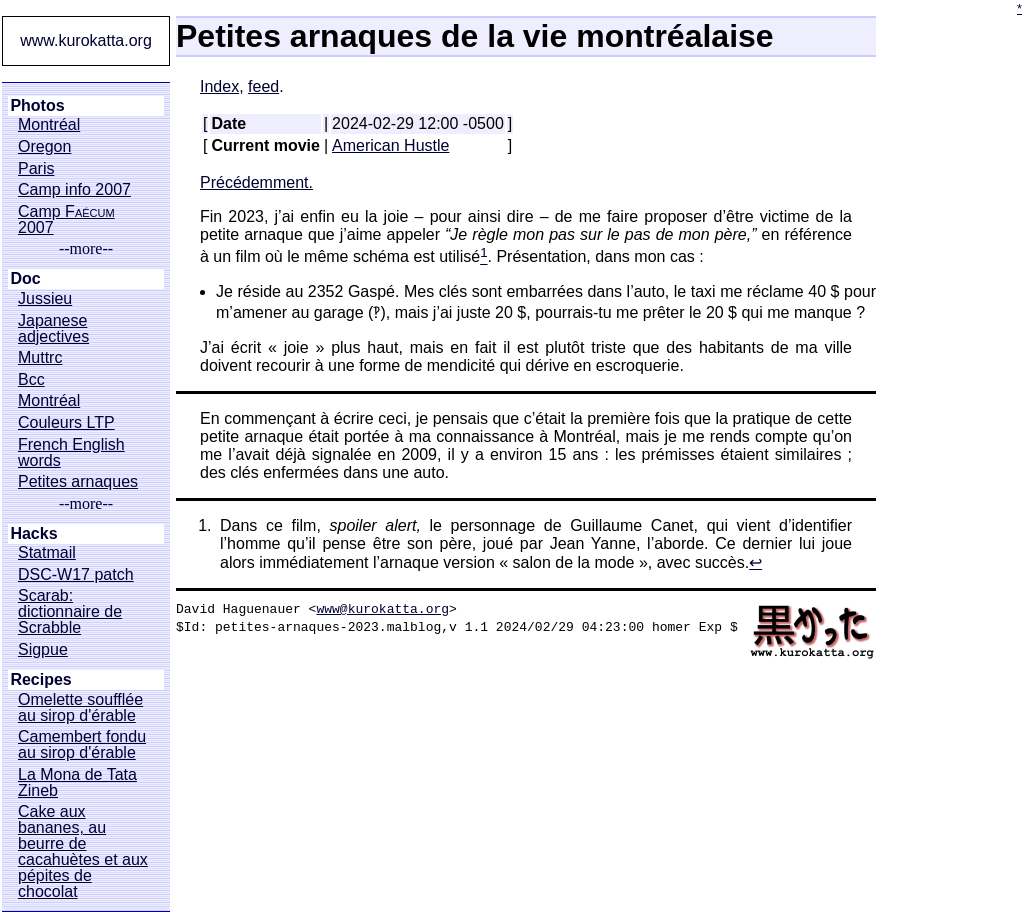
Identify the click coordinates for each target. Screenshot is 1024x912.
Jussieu (45, 299)
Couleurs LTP (66, 423)
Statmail (47, 553)
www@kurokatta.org (382, 608)
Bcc (31, 380)
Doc (25, 279)
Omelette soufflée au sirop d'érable (80, 708)
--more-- (86, 249)
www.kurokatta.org (86, 40)
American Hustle (390, 145)
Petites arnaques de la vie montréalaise (475, 36)
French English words (71, 453)
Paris (36, 169)
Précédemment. (256, 182)
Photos (37, 106)
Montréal (49, 125)
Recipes (40, 680)
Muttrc (40, 358)
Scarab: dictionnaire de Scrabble (70, 612)
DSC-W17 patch (76, 575)
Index (219, 86)
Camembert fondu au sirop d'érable (82, 745)
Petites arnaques (78, 482)
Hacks (33, 534)
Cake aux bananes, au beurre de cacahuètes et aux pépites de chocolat (83, 852)
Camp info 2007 (74, 190)
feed (263, 86)
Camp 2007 (66, 220)
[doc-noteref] (483, 257)
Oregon (44, 147)
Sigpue (43, 650)
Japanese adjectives (53, 329)
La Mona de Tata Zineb (77, 783)
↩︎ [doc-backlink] (755, 562)
